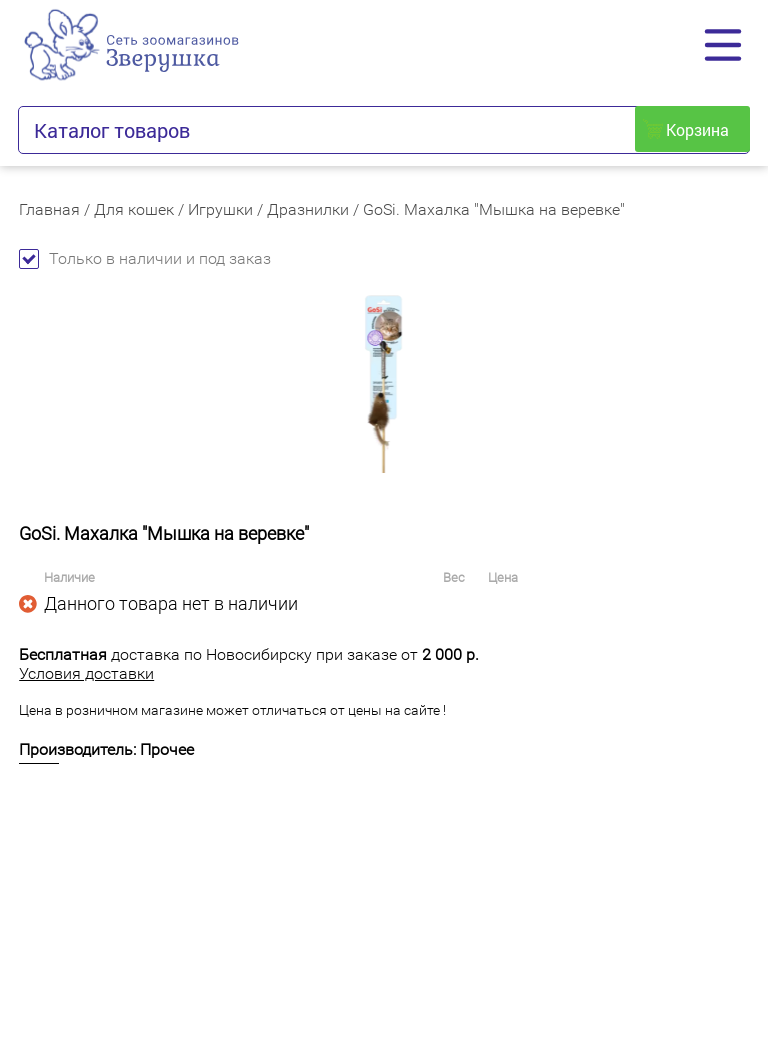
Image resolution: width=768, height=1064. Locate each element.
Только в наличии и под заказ (145, 258)
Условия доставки (86, 673)
